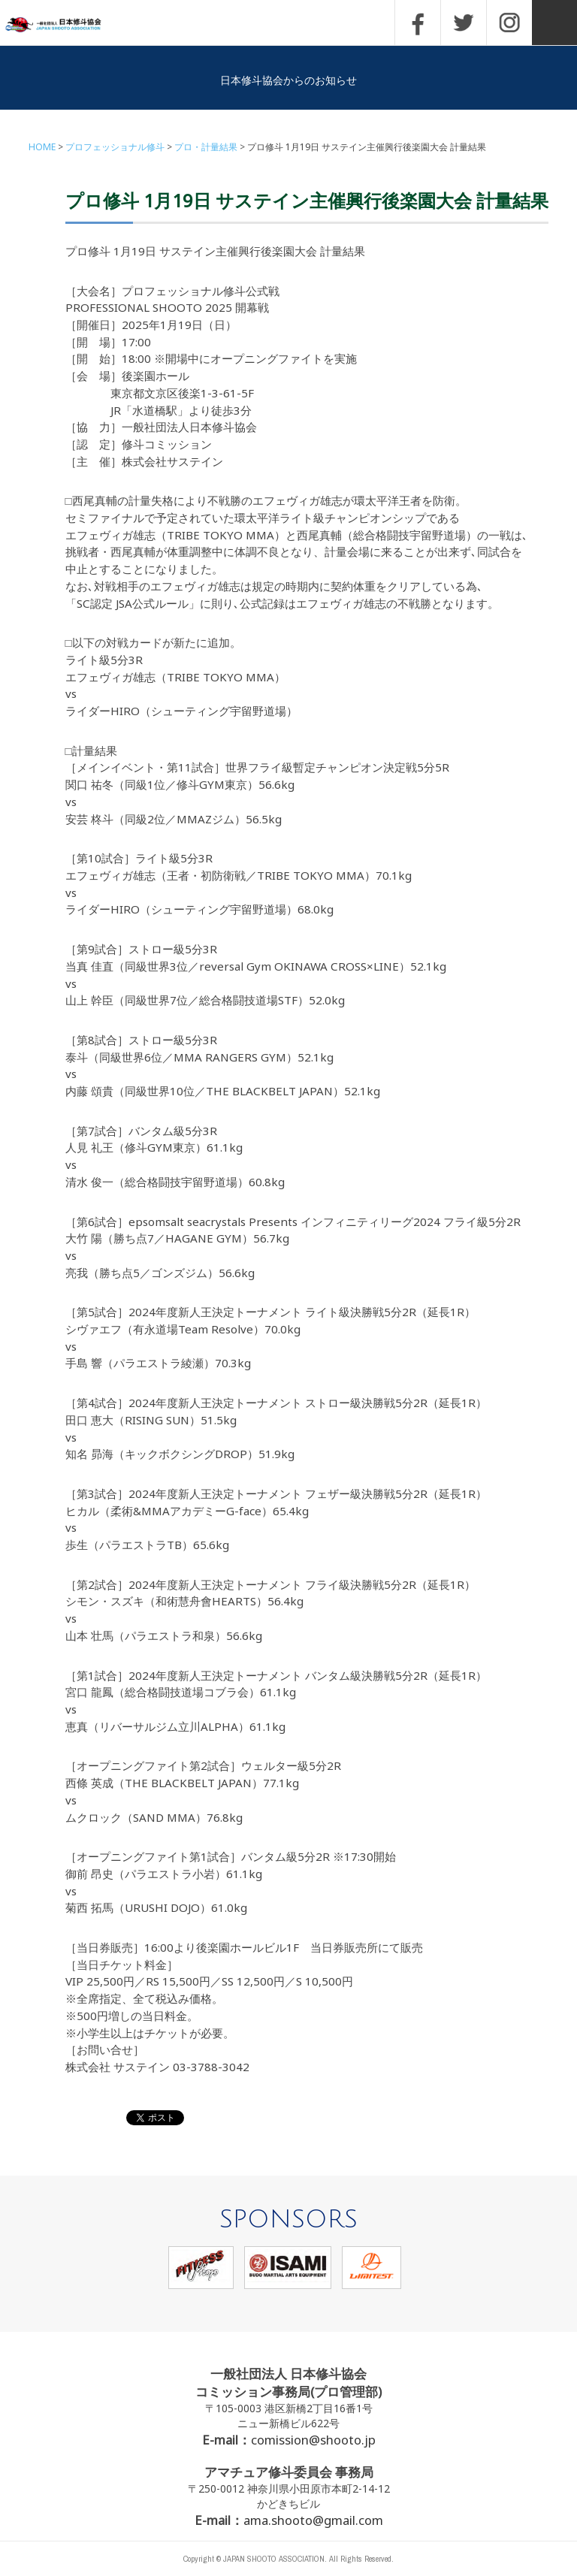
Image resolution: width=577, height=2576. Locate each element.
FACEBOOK (417, 22)
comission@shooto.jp (313, 2439)
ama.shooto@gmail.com (313, 2520)
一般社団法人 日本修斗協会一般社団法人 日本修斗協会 (64, 25)
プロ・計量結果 (205, 146)
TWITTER (463, 22)
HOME (42, 146)
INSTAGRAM (509, 22)
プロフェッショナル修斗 (115, 146)
